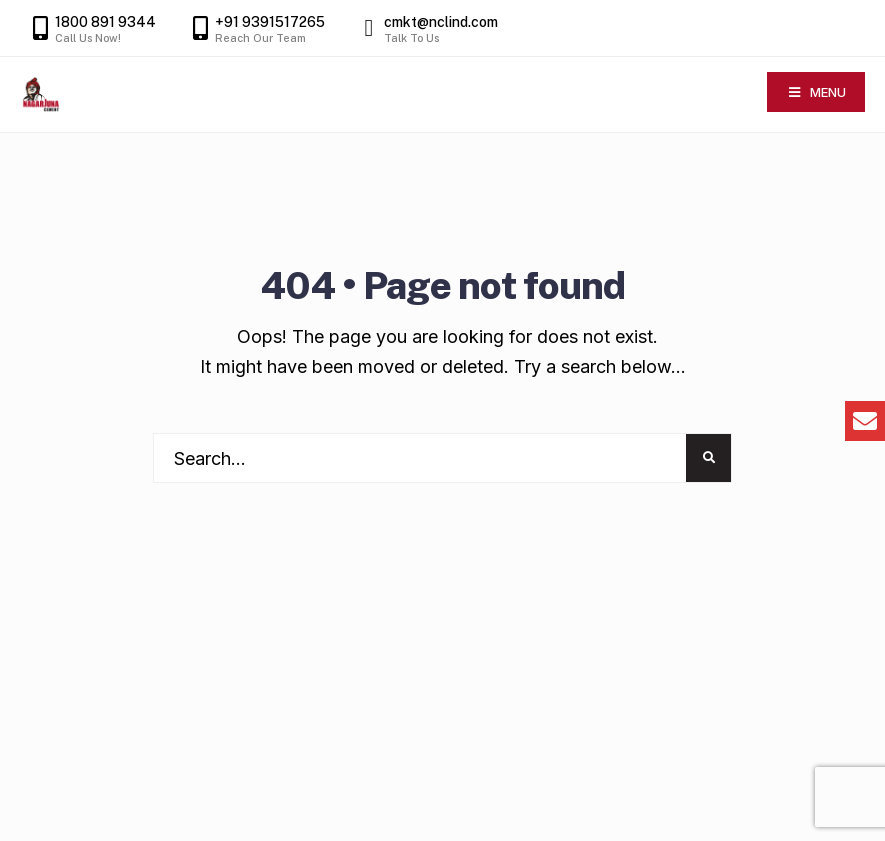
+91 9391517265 (255, 29)
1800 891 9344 (90, 29)
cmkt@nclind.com (426, 29)
